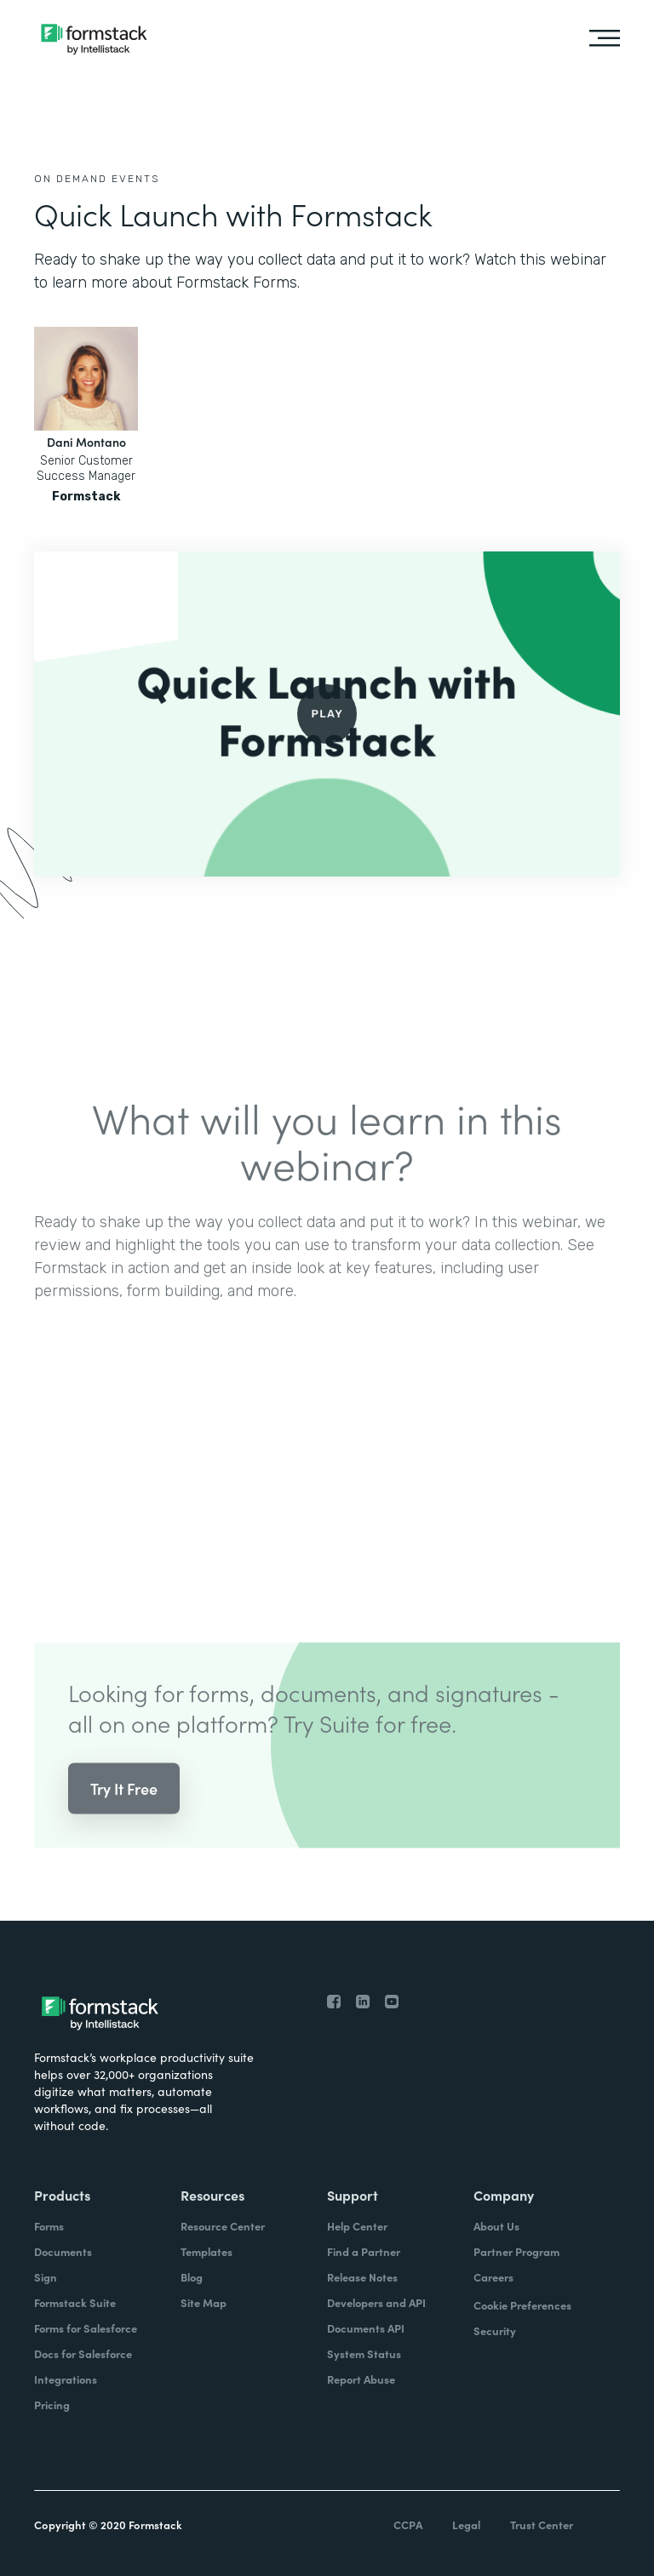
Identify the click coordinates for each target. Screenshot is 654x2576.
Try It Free (124, 1802)
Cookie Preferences (522, 2305)
